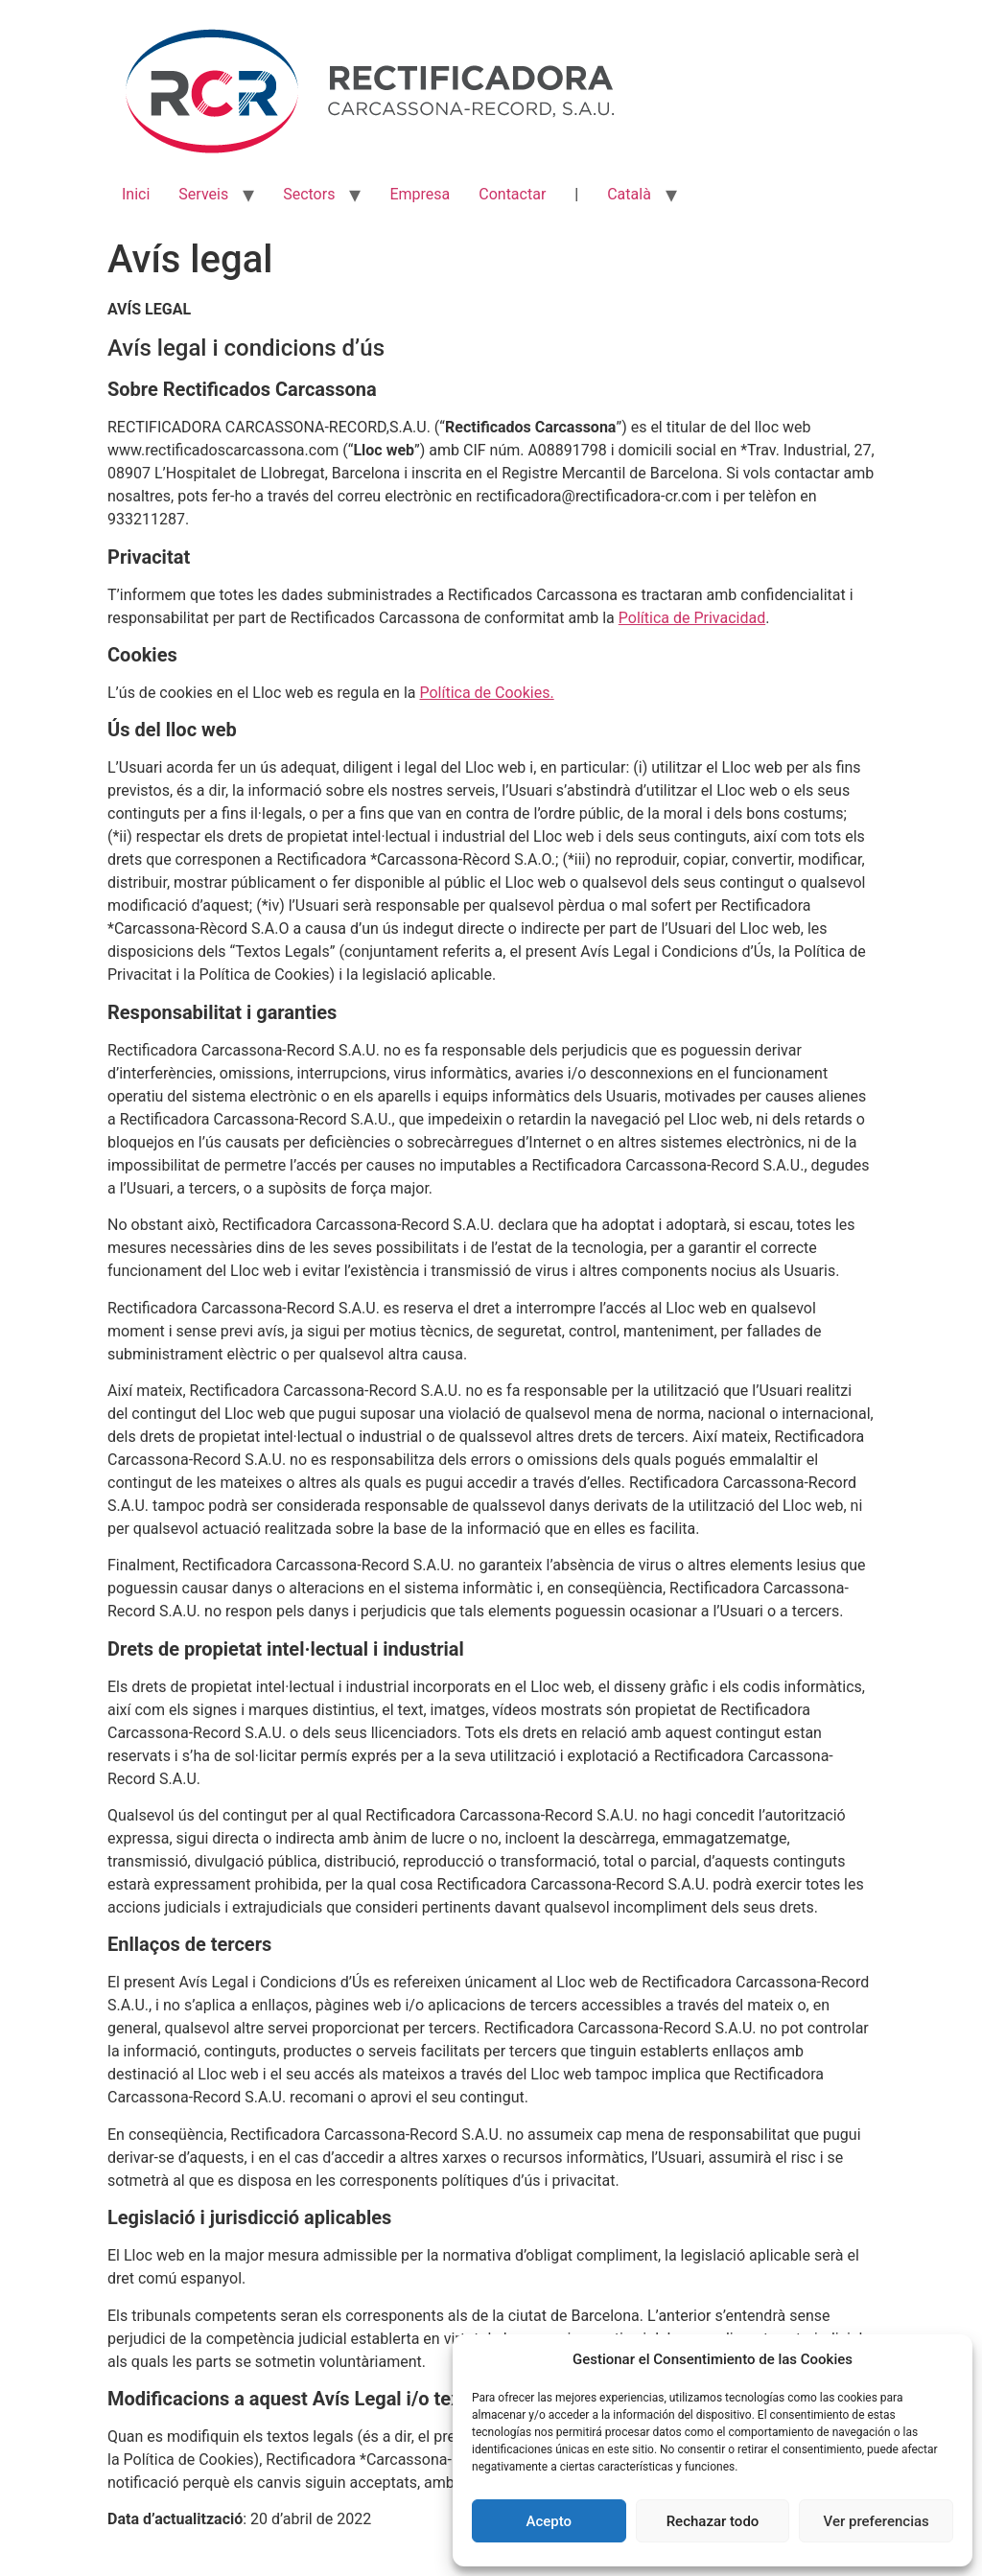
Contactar (512, 194)
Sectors (309, 194)
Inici (136, 194)
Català (629, 194)
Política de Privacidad (692, 618)
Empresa (419, 194)
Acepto (549, 2521)
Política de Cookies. (486, 693)
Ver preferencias (876, 2521)
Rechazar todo (713, 2521)
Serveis (203, 194)
